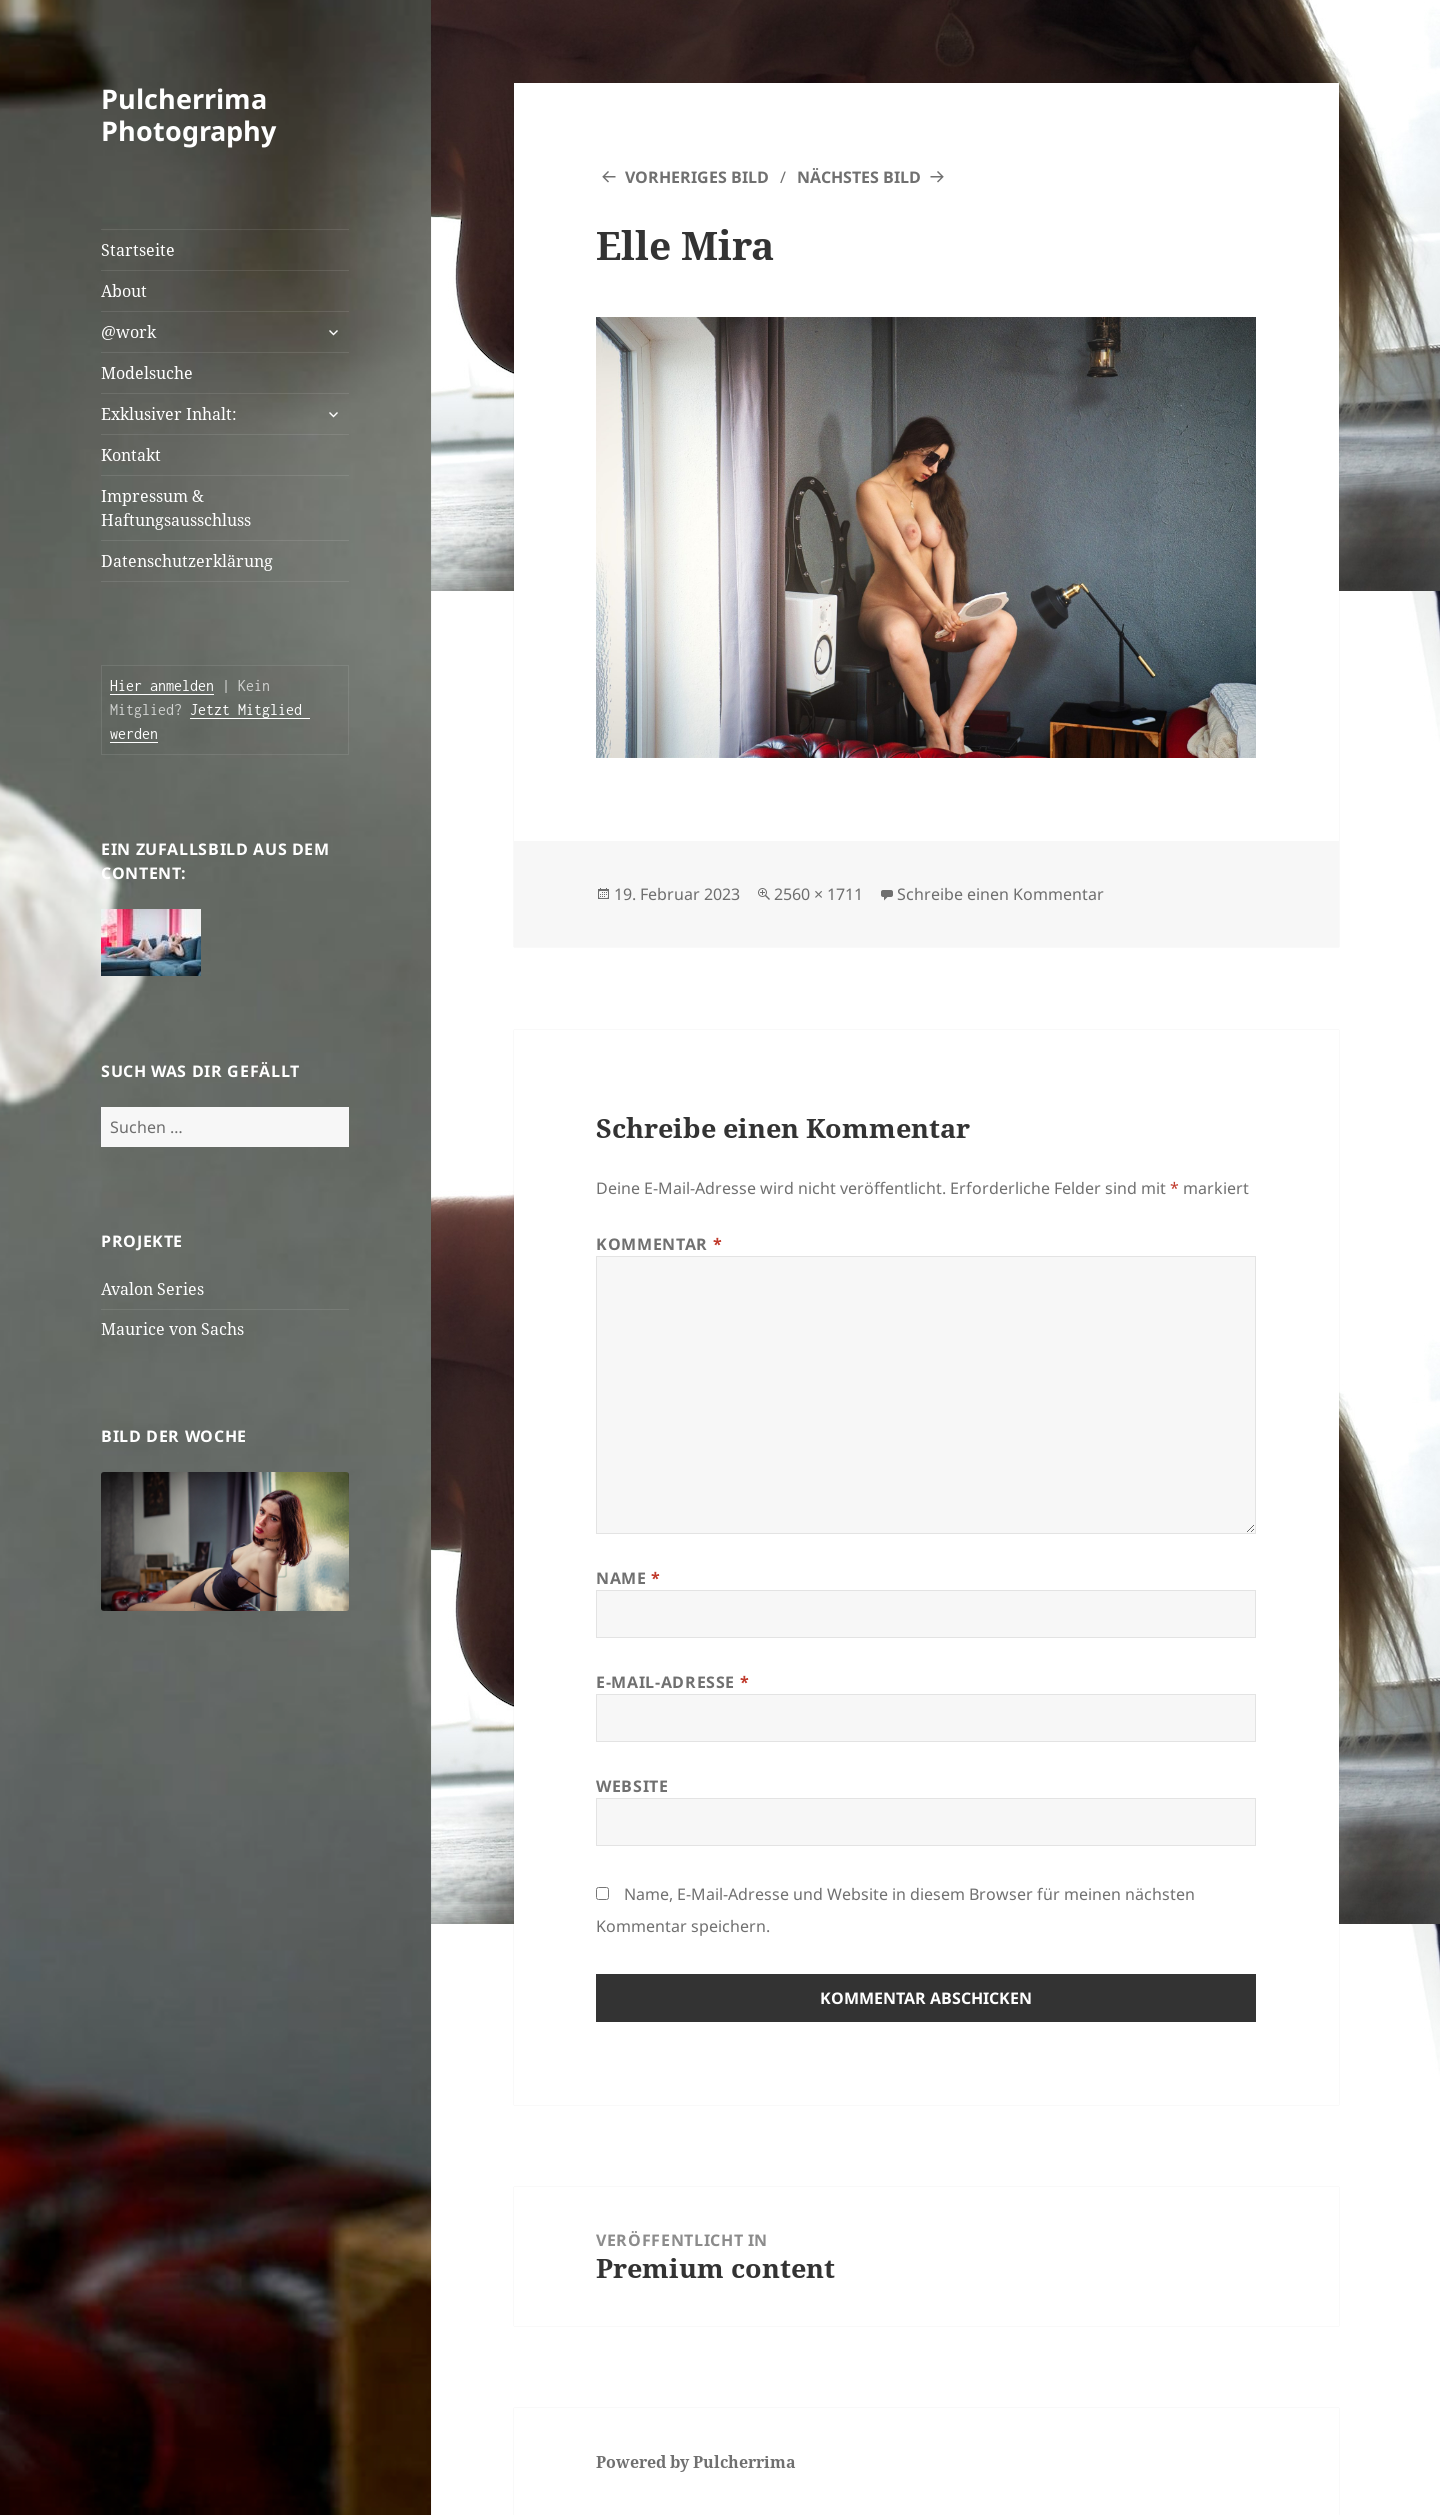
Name (628, 1578)
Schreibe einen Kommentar (1000, 894)
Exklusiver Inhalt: (169, 414)
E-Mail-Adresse (672, 1682)
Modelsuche (147, 373)
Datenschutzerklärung (187, 561)
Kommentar (659, 1244)
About (124, 291)
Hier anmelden (162, 685)
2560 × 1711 (818, 894)
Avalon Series (152, 1289)
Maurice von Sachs (172, 1329)
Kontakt (131, 455)
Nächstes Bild (859, 177)
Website (632, 1786)
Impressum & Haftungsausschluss (176, 508)
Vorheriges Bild (697, 177)
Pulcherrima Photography (188, 114)
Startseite (138, 250)
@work (128, 332)
